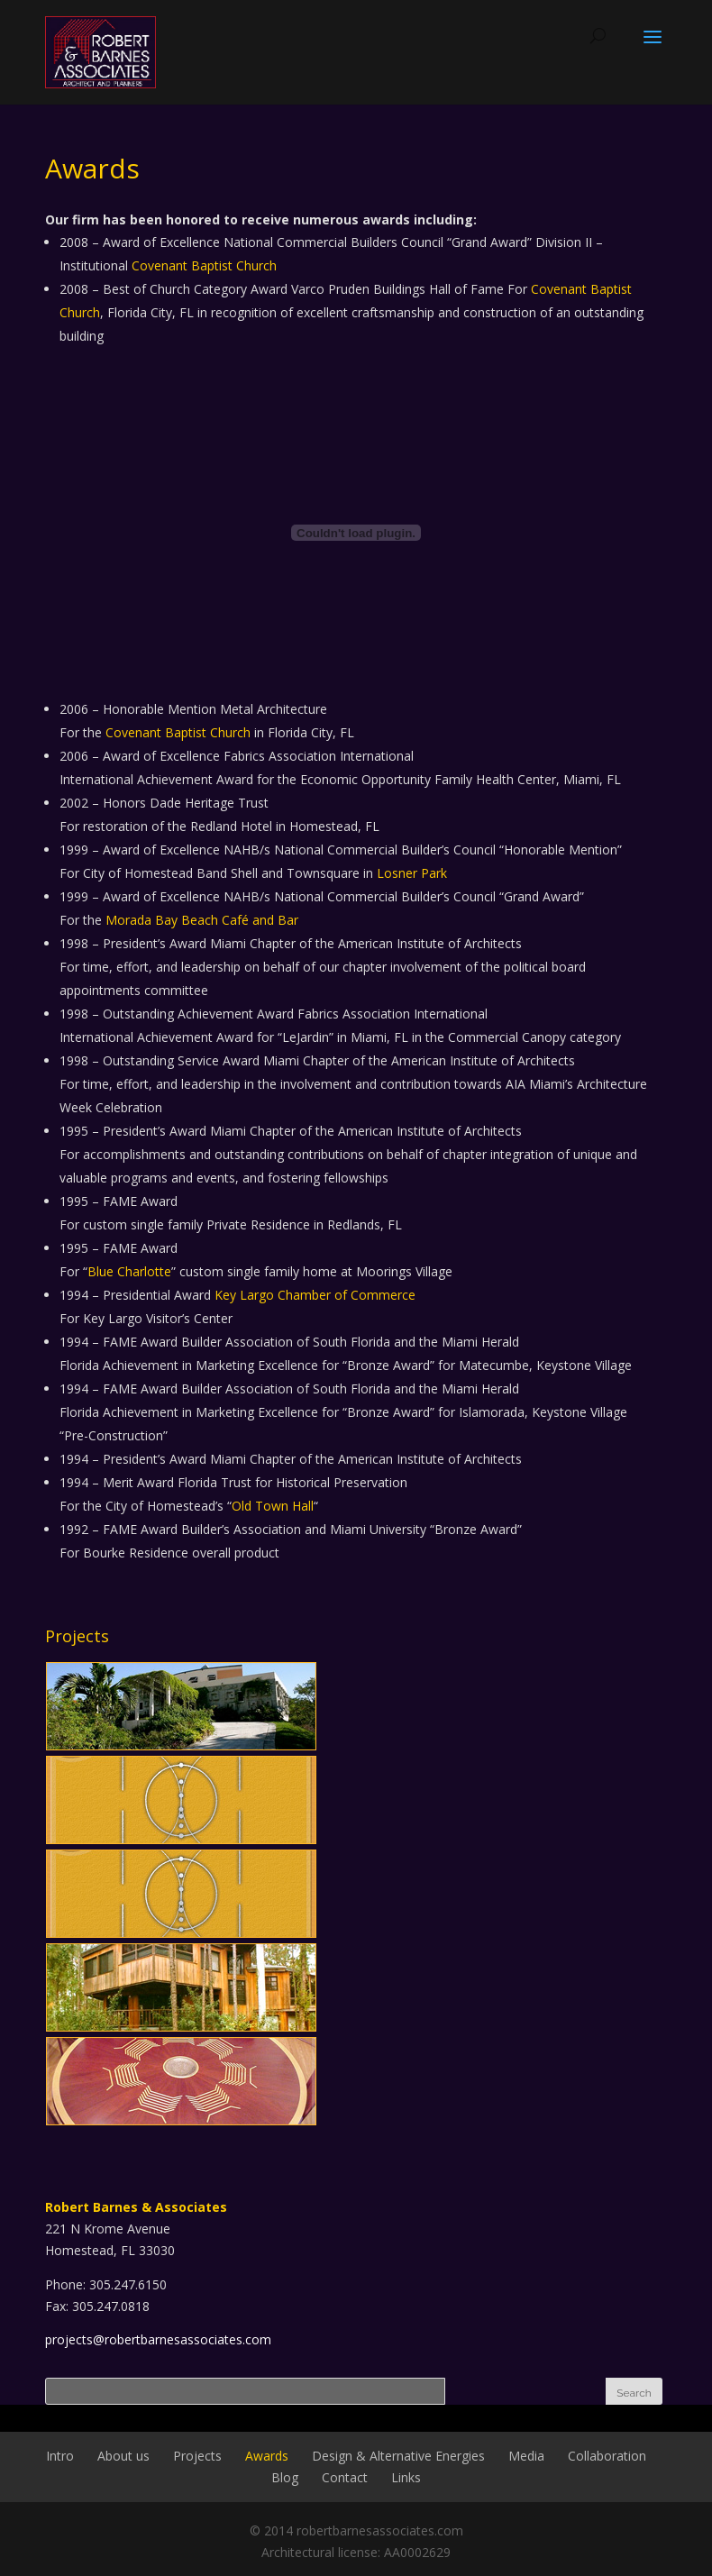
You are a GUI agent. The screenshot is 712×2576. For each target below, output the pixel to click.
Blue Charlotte (129, 1271)
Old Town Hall (273, 1505)
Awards (266, 2455)
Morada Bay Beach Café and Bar (201, 919)
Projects (197, 2455)
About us (123, 2455)
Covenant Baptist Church (204, 265)
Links (406, 2477)
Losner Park (412, 873)
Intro (60, 2455)
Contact (345, 2477)
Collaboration (607, 2455)
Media (526, 2455)
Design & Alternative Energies (398, 2455)
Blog (284, 2477)
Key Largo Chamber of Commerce (315, 1294)
